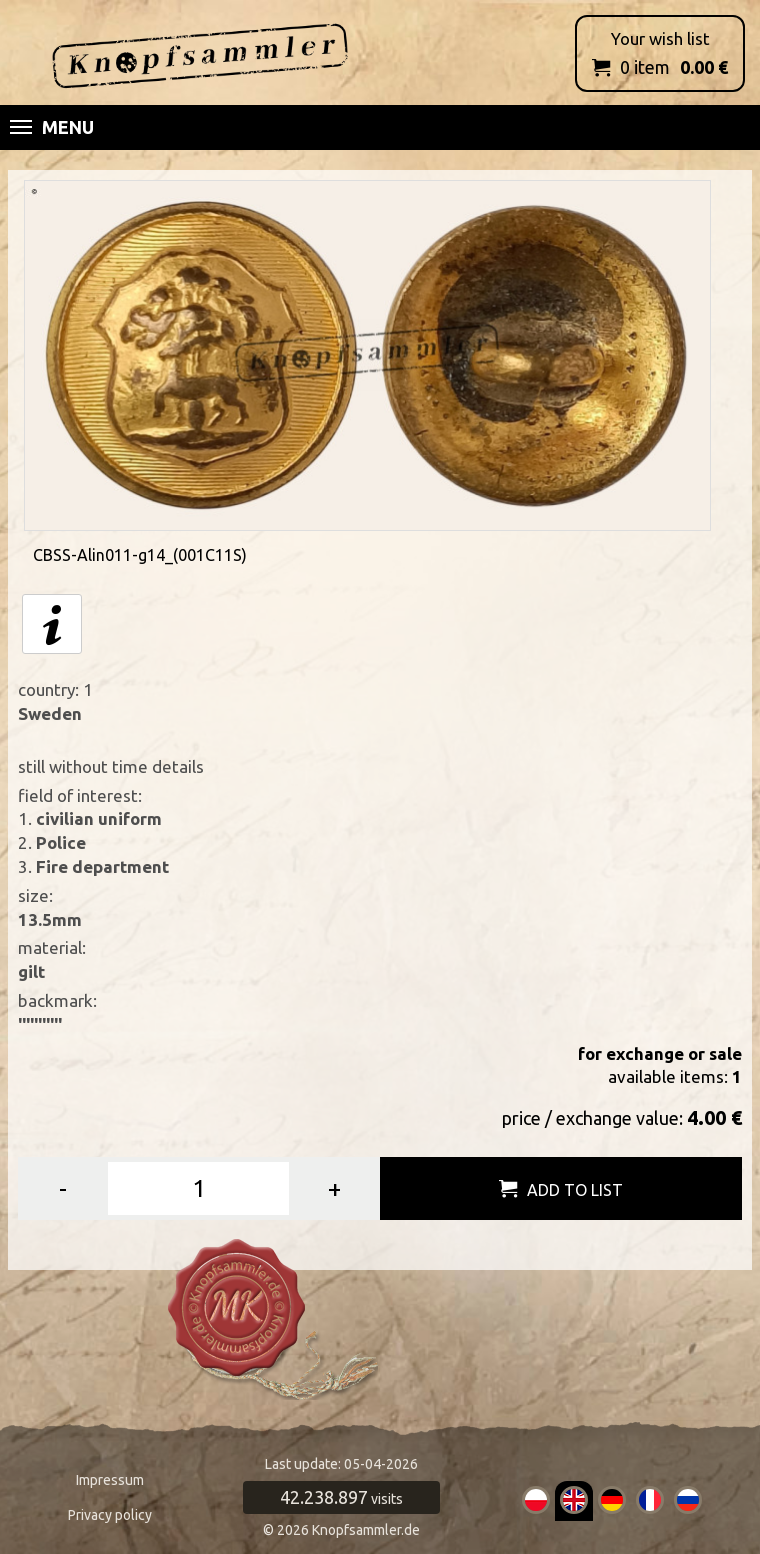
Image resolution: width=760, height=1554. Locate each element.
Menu (52, 127)
